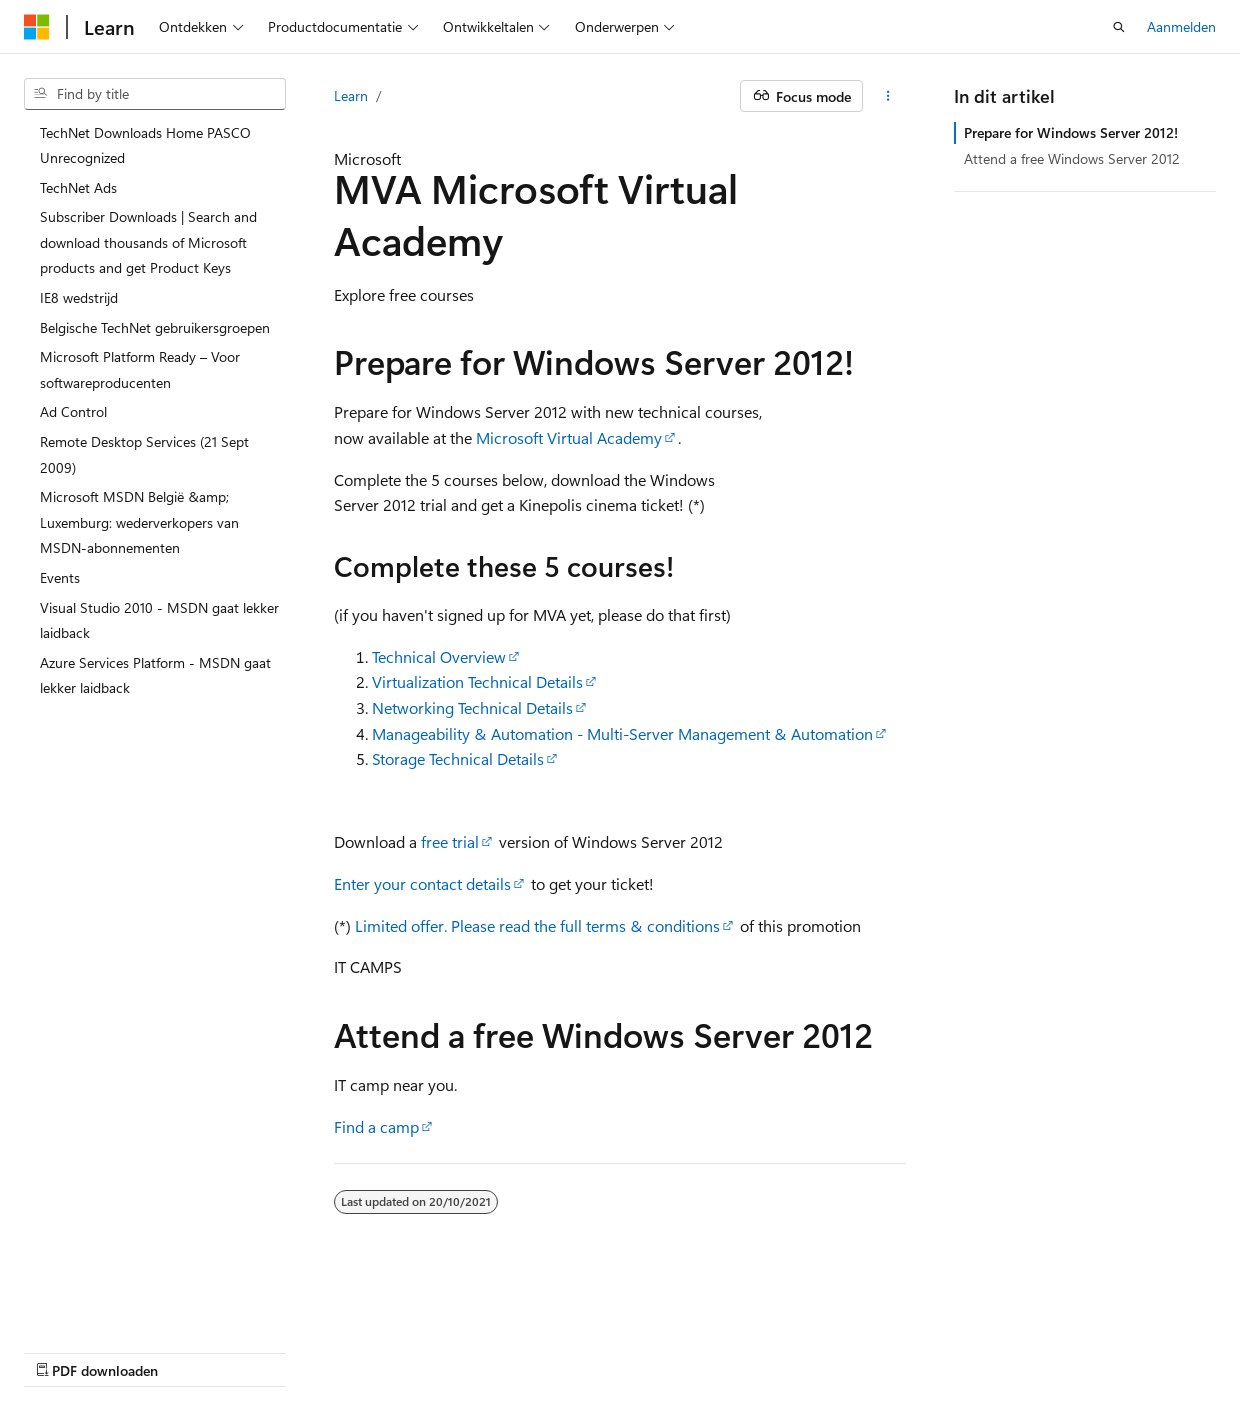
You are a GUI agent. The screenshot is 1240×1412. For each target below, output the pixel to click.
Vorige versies (170, 1350)
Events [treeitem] (60, 577)
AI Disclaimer (64, 1350)
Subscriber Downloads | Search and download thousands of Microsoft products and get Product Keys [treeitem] (148, 242)
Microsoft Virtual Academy (569, 437)
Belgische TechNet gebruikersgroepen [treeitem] (155, 327)
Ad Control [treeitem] (73, 411)
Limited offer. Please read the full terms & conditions (537, 925)
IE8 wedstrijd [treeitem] (79, 297)
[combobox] (155, 94)
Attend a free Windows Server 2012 (1072, 158)
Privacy (405, 1350)
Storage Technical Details (458, 758)
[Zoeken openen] (1119, 27)
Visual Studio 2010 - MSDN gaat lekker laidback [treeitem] (159, 620)
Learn (351, 95)
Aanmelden (1181, 26)
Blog (249, 1350)
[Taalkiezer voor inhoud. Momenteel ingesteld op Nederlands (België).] (105, 1303)
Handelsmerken (657, 1350)
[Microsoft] (37, 27)
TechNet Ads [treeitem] (78, 187)
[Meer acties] (888, 96)
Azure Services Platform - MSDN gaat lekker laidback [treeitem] (155, 675)
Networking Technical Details (472, 707)
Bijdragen (330, 1350)
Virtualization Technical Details (477, 681)
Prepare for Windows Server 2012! (1071, 132)
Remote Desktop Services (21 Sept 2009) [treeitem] (144, 454)
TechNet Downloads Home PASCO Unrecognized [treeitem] (145, 145)
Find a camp (376, 1126)
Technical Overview (439, 656)
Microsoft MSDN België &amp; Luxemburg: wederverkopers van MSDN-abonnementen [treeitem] (139, 522)
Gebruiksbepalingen (525, 1350)
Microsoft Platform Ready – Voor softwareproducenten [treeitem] (140, 369)
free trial (450, 841)
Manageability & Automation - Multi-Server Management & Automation (622, 733)
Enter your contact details (422, 883)
